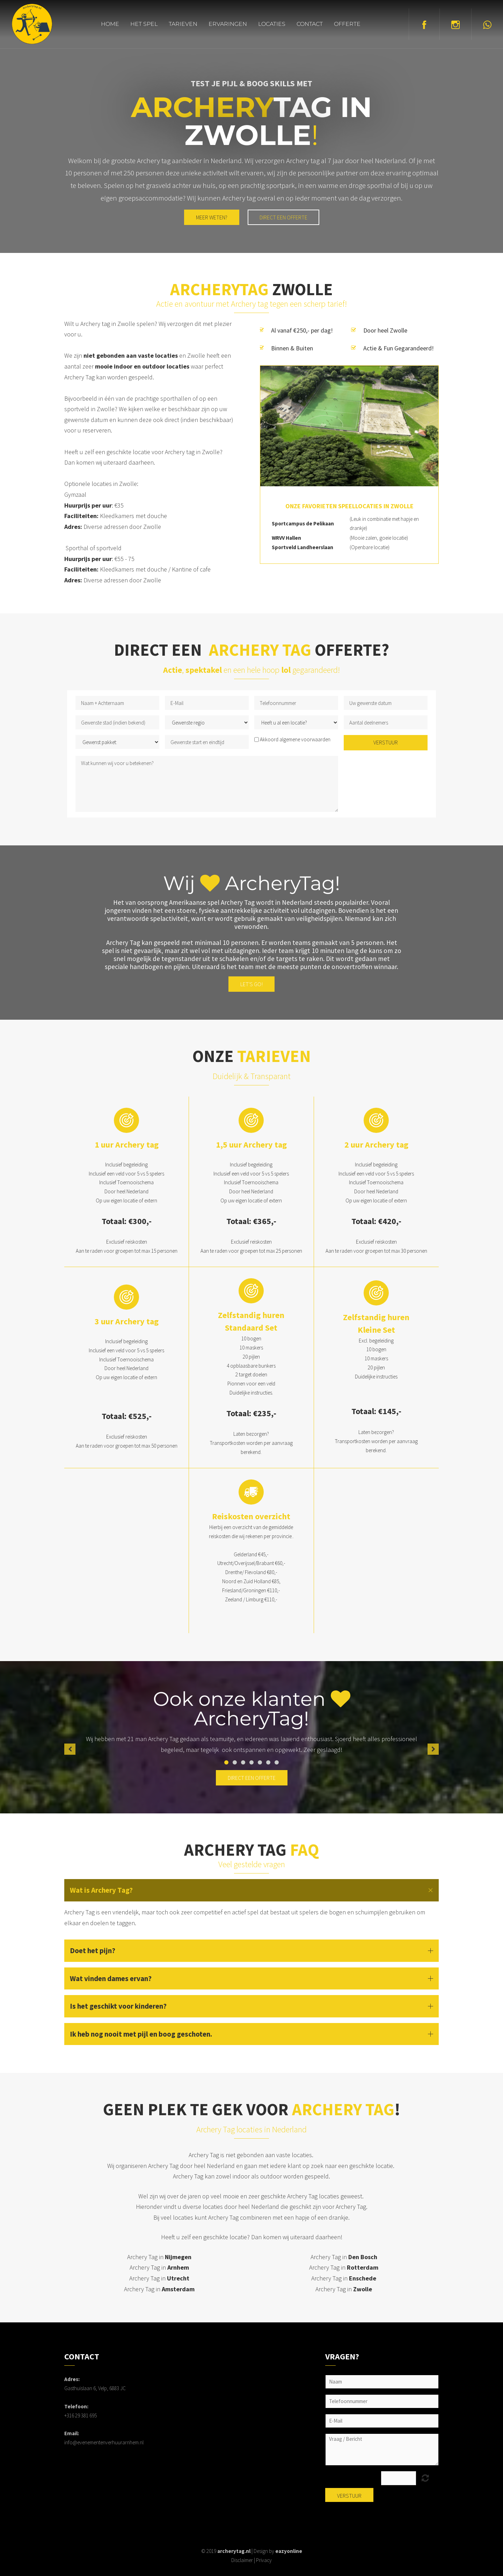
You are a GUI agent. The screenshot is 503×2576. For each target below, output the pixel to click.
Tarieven (183, 24)
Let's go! (251, 984)
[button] (69, 1749)
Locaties (271, 24)
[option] (251, 1749)
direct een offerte (252, 1777)
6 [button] (268, 1762)
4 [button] (251, 1762)
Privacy (264, 2560)
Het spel (144, 24)
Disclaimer (242, 2560)
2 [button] (235, 1762)
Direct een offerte (283, 217)
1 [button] (226, 1762)
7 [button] (277, 1762)
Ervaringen (228, 24)
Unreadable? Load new (425, 2478)
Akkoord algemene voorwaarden (295, 739)
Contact (310, 24)
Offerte (347, 24)
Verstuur (385, 742)
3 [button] (243, 1762)
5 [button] (260, 1762)
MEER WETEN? (211, 217)
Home (110, 24)
